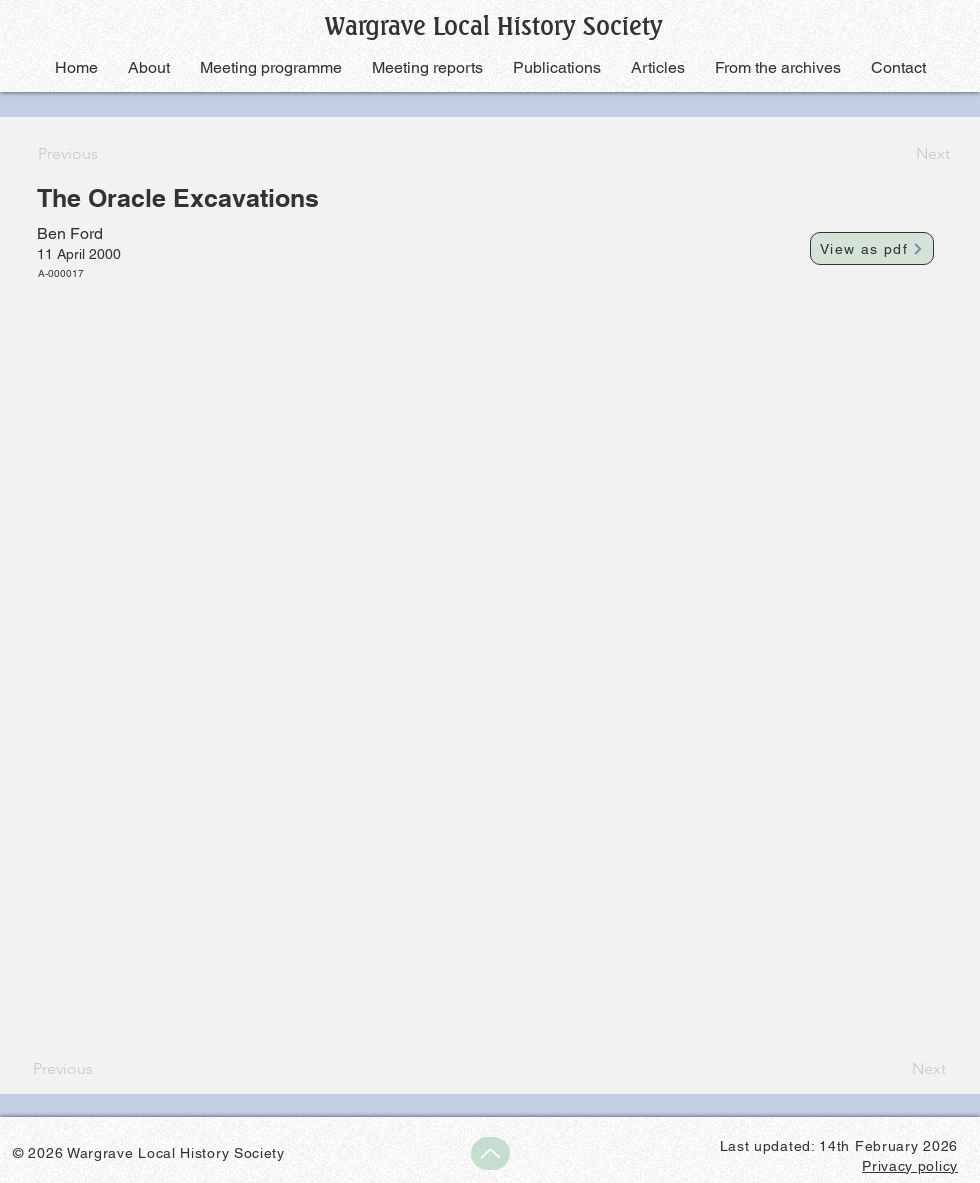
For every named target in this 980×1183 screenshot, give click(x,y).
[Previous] (104, 154)
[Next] (900, 154)
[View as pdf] (872, 248)
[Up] (490, 1153)
